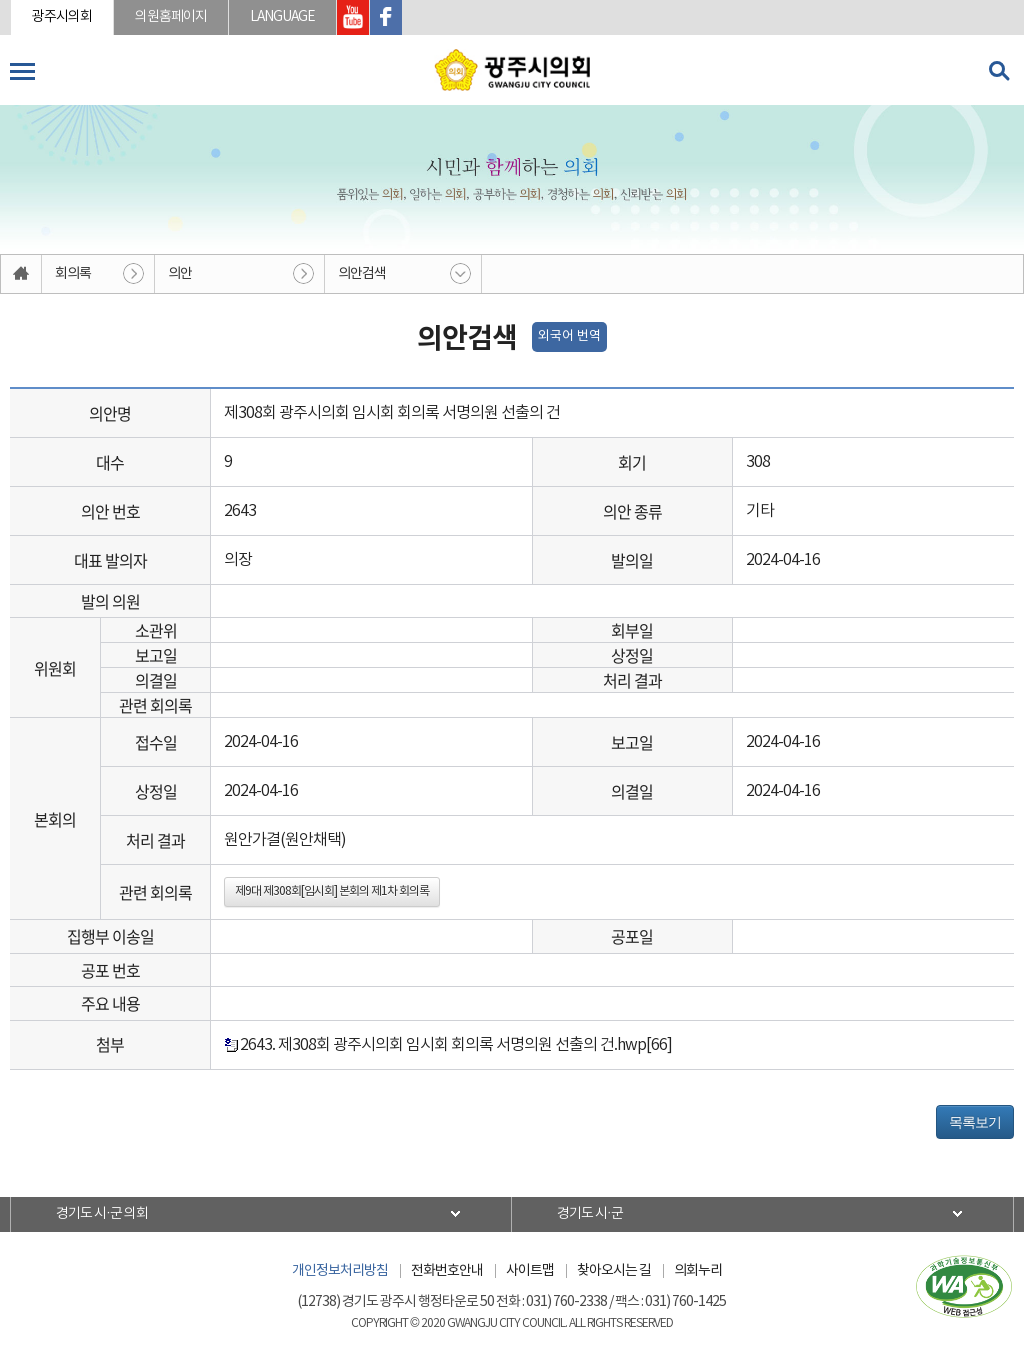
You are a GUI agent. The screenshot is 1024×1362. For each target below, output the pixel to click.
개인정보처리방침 (340, 1271)
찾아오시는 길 (614, 1271)
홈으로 (21, 274)
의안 (180, 274)
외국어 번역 (569, 336)
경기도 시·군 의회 (102, 1214)
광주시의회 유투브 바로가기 (353, 17)
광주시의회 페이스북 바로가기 (386, 17)
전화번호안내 (447, 1271)
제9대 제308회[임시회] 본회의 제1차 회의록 (332, 891)
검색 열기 (999, 71)
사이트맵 (530, 1271)
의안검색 (362, 274)
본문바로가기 (0, 0)
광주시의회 (62, 17)
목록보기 (975, 1122)
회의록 (73, 274)
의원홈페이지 (171, 17)
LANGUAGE (282, 17)
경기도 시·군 (590, 1214)
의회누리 (698, 1271)
